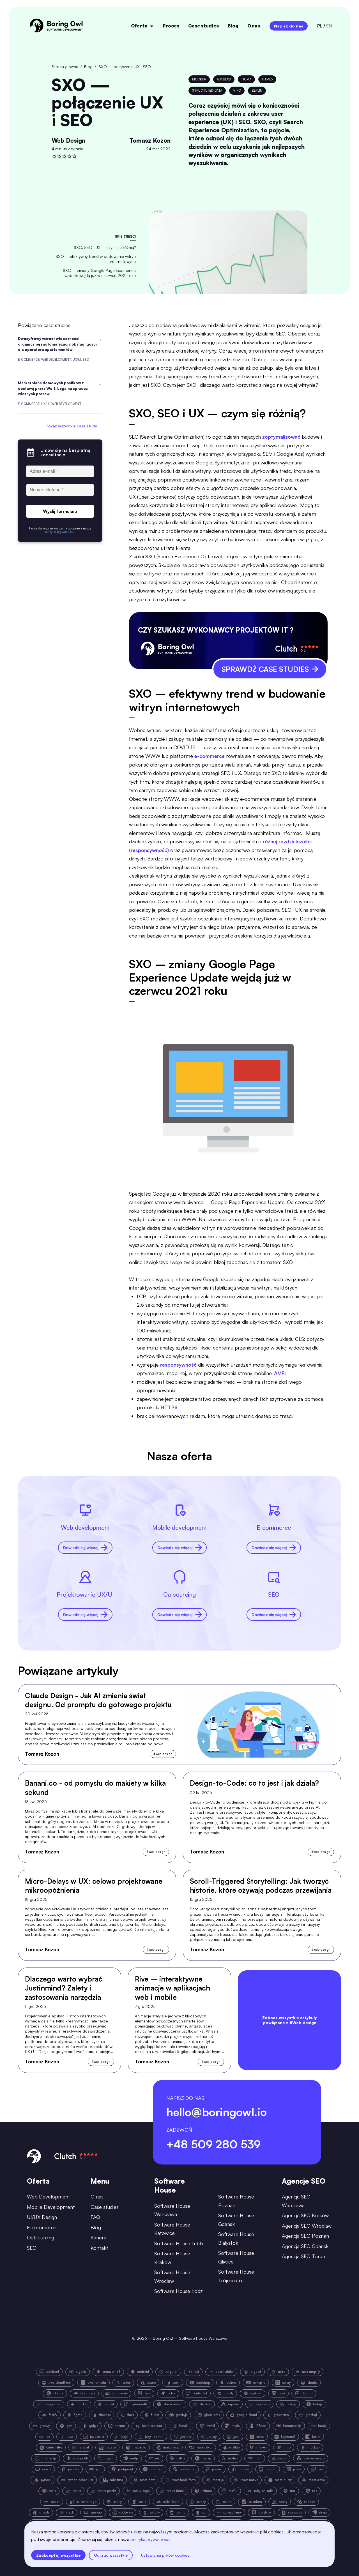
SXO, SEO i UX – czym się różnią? (105, 247)
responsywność (178, 1365)
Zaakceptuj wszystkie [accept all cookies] (58, 2555)
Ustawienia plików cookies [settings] (165, 2555)
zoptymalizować (281, 437)
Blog (233, 26)
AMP (279, 1373)
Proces (171, 26)
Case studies (203, 26)
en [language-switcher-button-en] (329, 26)
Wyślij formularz (60, 511)
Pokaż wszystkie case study (71, 425)
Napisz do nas (288, 26)
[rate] (54, 156)
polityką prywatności (150, 2539)
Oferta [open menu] (142, 26)
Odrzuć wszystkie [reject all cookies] (111, 2555)
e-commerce (209, 756)
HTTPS (169, 1407)
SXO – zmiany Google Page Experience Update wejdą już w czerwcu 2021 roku (99, 273)
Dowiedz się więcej (85, 1547)
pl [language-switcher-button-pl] (319, 26)
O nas (253, 26)
